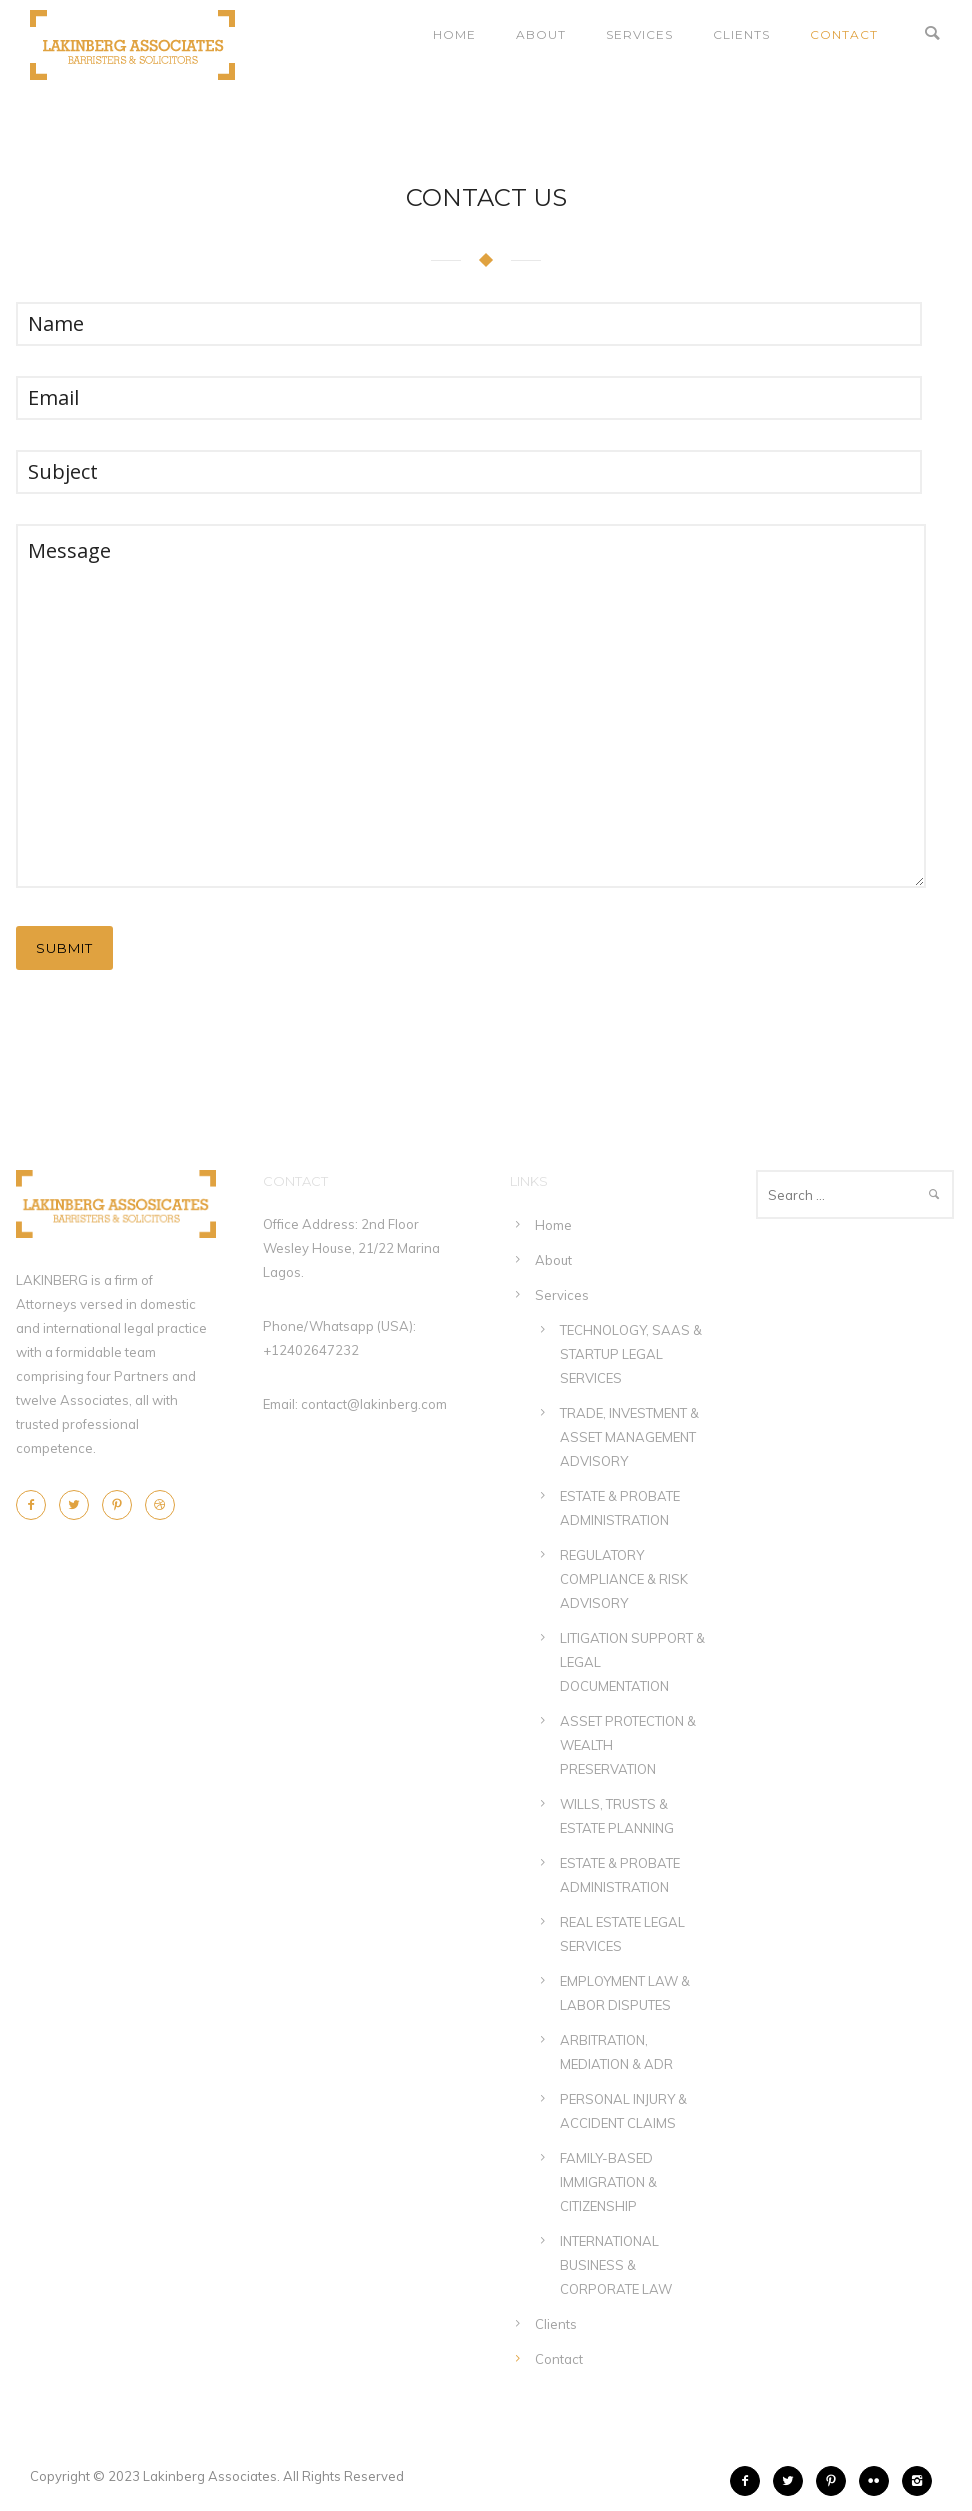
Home (454, 34)
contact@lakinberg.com (374, 1404)
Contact (844, 34)
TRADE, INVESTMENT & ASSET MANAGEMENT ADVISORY (629, 1437)
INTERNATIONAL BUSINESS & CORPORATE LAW (616, 2265)
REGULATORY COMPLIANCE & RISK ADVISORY (624, 1579)
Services (639, 34)
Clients (741, 34)
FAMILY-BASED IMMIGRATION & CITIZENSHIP (608, 2182)
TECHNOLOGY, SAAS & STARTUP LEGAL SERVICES (631, 1354)
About (541, 34)
